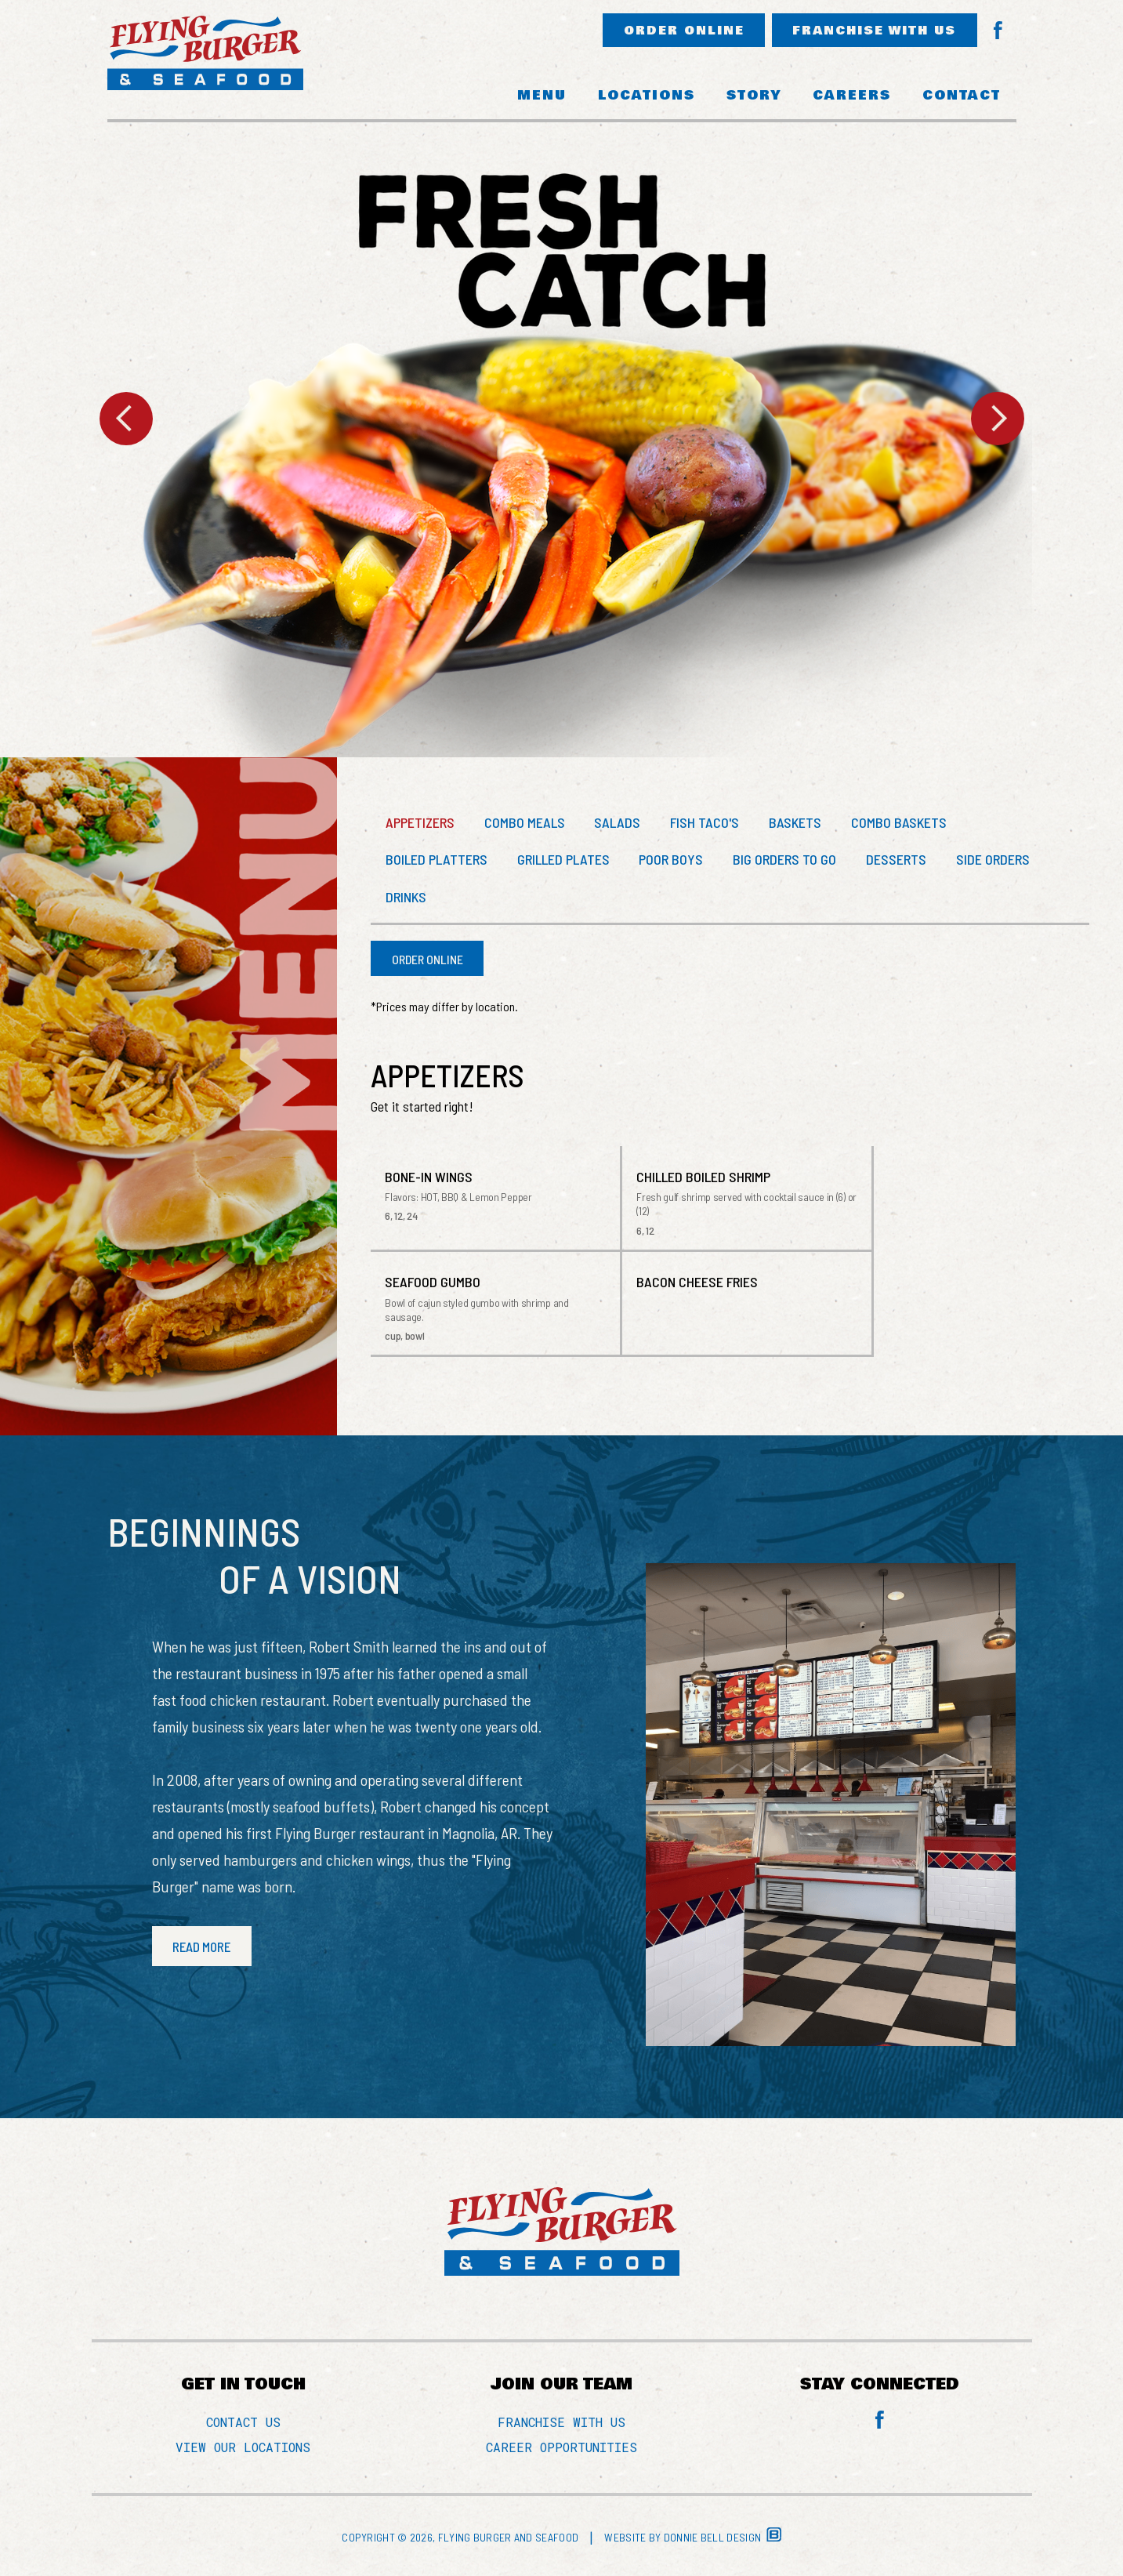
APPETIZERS (420, 823)
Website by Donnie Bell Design (692, 2538)
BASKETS (803, 823)
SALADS (622, 823)
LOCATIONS (646, 95)
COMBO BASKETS (908, 823)
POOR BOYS (675, 860)
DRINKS (406, 898)
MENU (542, 95)
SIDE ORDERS (1002, 860)
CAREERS (852, 95)
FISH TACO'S (710, 823)
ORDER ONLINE (674, 31)
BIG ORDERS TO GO (790, 860)
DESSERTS (904, 860)
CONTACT (961, 95)
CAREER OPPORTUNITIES (561, 2448)
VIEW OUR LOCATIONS (243, 2448)
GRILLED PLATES (566, 860)
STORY (753, 95)
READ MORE (205, 1948)
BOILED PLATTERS (437, 860)
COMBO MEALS (527, 823)
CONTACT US (243, 2423)
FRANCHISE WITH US (871, 31)
